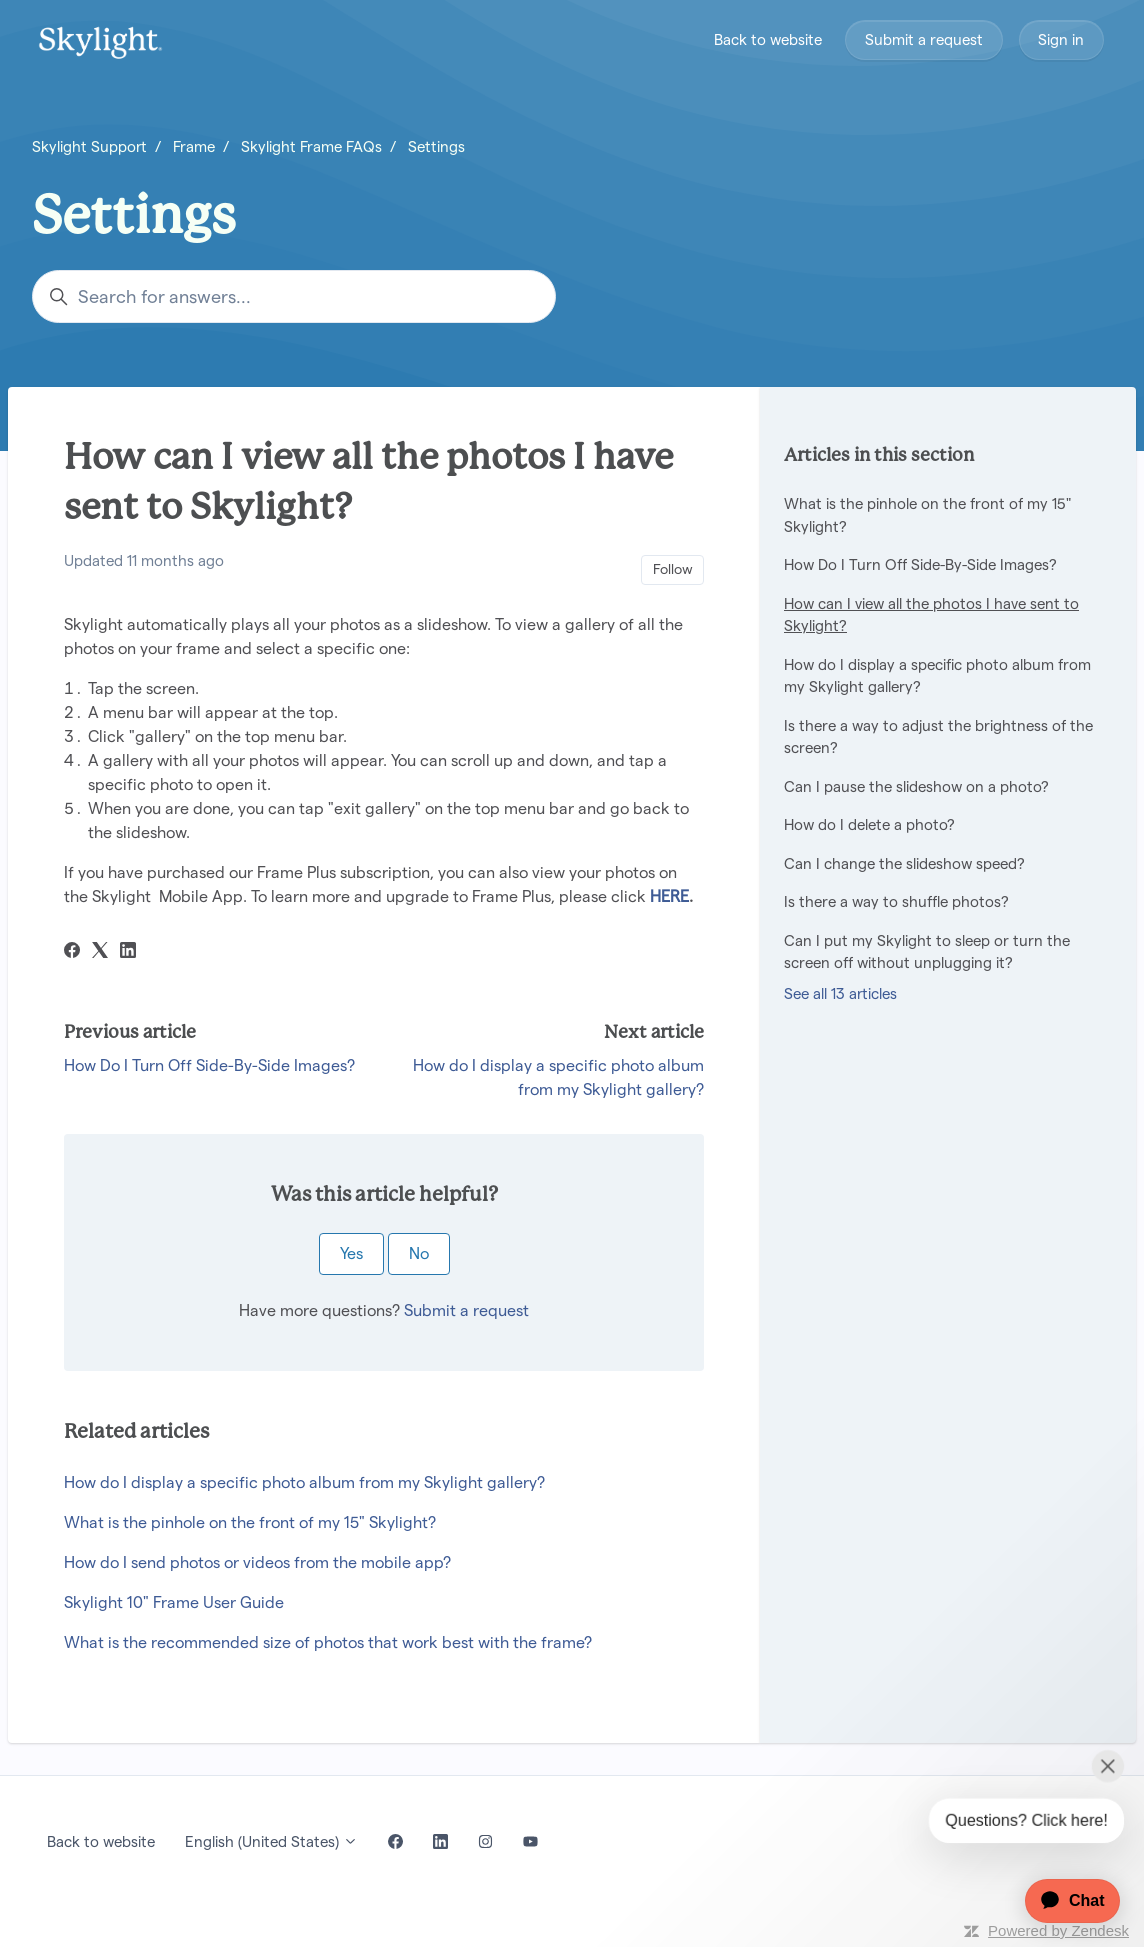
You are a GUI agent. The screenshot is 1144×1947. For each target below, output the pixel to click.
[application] (1062, 1901)
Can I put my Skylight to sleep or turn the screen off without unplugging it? (927, 952)
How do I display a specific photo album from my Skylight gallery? (304, 1482)
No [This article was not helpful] (419, 1253)
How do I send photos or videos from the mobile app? (257, 1562)
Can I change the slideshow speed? (904, 863)
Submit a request (924, 39)
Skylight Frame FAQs (311, 146)
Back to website (768, 39)
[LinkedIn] (128, 952)
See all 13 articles (840, 993)
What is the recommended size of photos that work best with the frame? (328, 1642)
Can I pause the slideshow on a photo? (916, 786)
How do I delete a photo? (869, 824)
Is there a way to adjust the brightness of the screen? (938, 737)
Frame (194, 146)
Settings (436, 146)
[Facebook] (72, 952)
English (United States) (271, 1841)
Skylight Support (89, 146)
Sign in (1061, 39)
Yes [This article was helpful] (351, 1253)
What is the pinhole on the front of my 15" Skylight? (250, 1522)
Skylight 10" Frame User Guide (174, 1602)
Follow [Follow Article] (673, 569)
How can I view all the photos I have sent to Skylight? (931, 615)
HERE (669, 896)
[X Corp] (100, 952)
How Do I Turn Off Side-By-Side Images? (209, 1065)
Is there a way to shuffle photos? (896, 901)
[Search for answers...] (294, 296)
